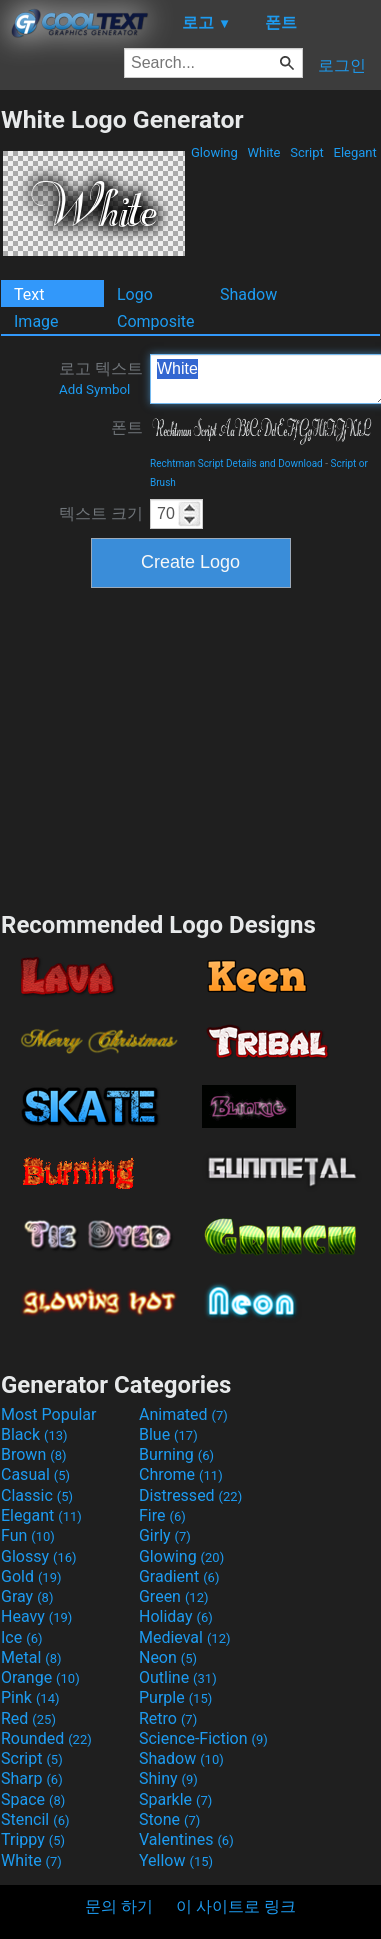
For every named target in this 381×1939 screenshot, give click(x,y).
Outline (178, 1677)
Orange (40, 1677)
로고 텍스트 (101, 378)
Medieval (185, 1637)
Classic (37, 1495)
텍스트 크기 (101, 513)
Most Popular (49, 1414)
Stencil (35, 1819)
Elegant (355, 152)
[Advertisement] (191, 747)
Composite (156, 321)
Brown (33, 1454)
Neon (168, 1657)
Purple (175, 1697)
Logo (135, 294)
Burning (176, 1454)
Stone (169, 1819)
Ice (21, 1637)
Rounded (46, 1738)
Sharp (32, 1778)
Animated (183, 1414)
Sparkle (175, 1799)
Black (34, 1434)
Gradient (179, 1576)
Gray (27, 1596)
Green (174, 1596)
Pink (30, 1697)
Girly (165, 1535)
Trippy (33, 1839)
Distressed (190, 1495)
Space (33, 1799)
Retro (168, 1718)
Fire (162, 1515)
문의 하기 (119, 1906)
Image (36, 321)
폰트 (127, 427)
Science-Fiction (203, 1738)
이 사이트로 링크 (236, 1906)
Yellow (176, 1860)
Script (307, 152)
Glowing (214, 152)
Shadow (248, 294)
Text (29, 294)
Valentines (186, 1839)
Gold (31, 1576)
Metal (31, 1657)
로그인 (342, 65)
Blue (168, 1434)
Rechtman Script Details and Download (236, 463)
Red (28, 1718)
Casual (35, 1474)
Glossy (39, 1556)
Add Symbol (94, 389)
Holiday (176, 1616)
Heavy (36, 1616)
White (263, 152)
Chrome (181, 1474)
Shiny (168, 1778)
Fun (28, 1535)
